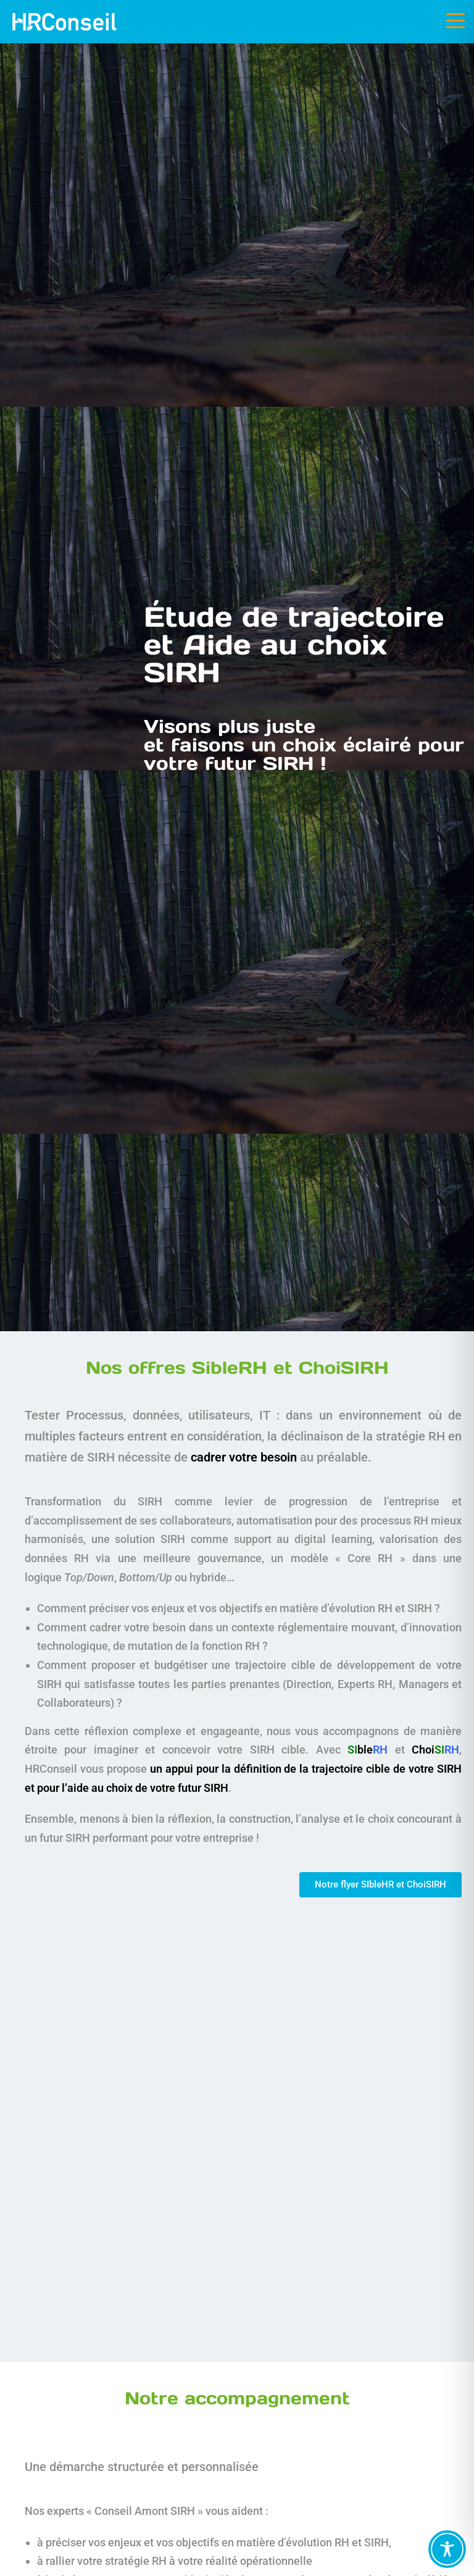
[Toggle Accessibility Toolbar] (447, 2549)
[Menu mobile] (455, 21)
